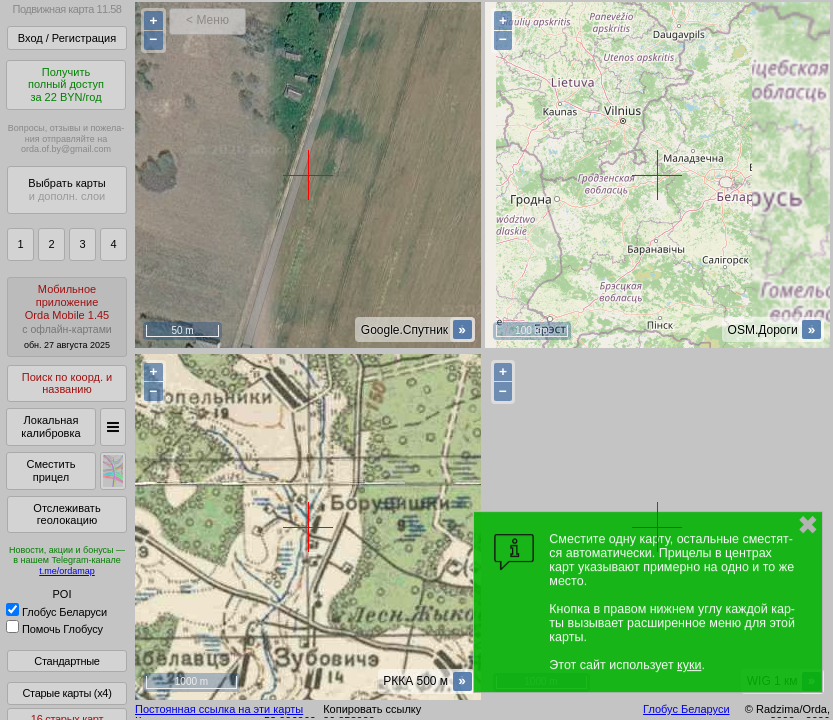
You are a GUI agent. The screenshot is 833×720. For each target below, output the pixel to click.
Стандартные (66, 661)
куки (689, 665)
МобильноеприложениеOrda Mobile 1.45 (67, 316)
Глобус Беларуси (56, 612)
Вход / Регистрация (67, 38)
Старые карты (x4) (66, 693)
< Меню (207, 20)
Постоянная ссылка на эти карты (219, 709)
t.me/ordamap (67, 571)
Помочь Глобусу (54, 629)
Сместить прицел (50, 470)
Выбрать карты (66, 189)
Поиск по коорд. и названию (67, 383)
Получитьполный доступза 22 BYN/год (66, 84)
